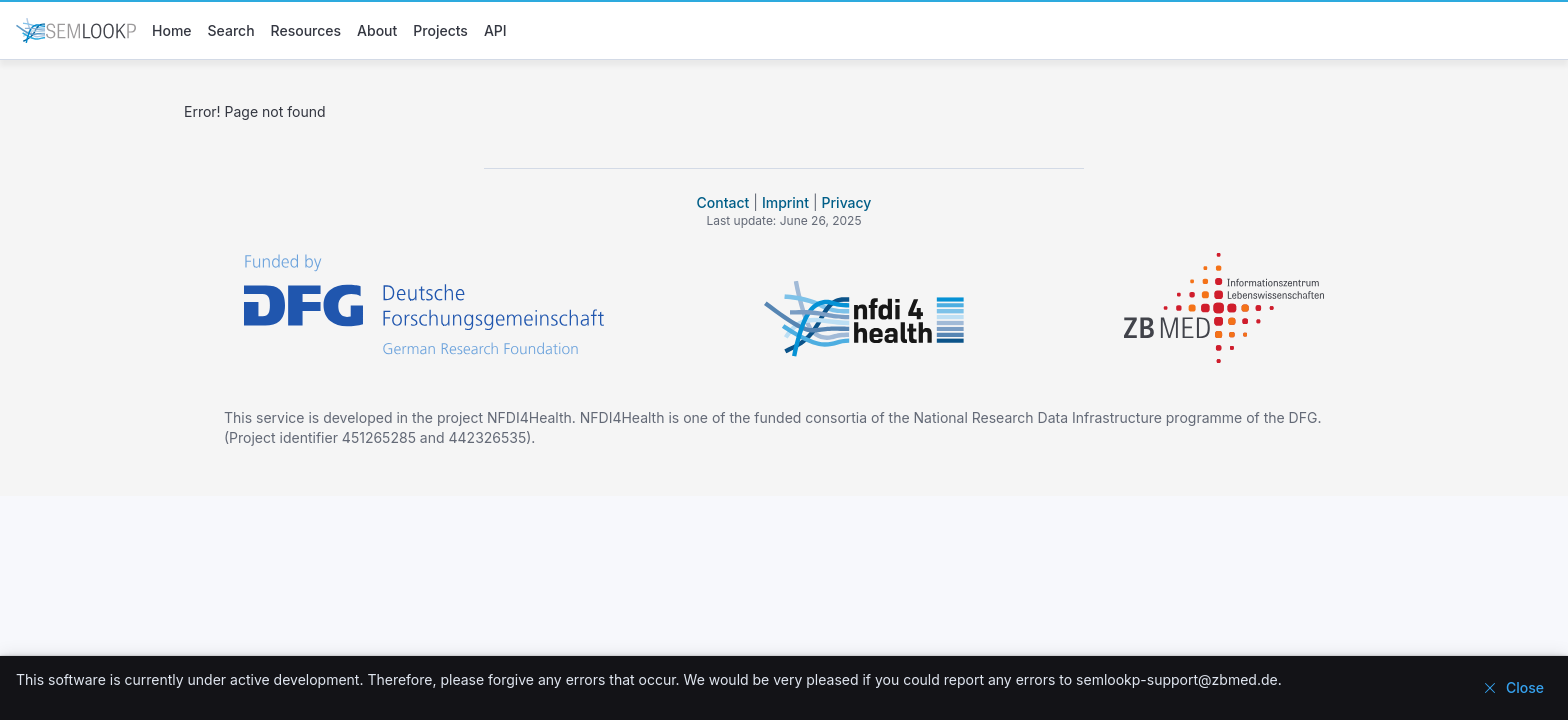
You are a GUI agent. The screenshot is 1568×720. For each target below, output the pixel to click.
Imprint (785, 202)
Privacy (847, 202)
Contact (723, 202)
